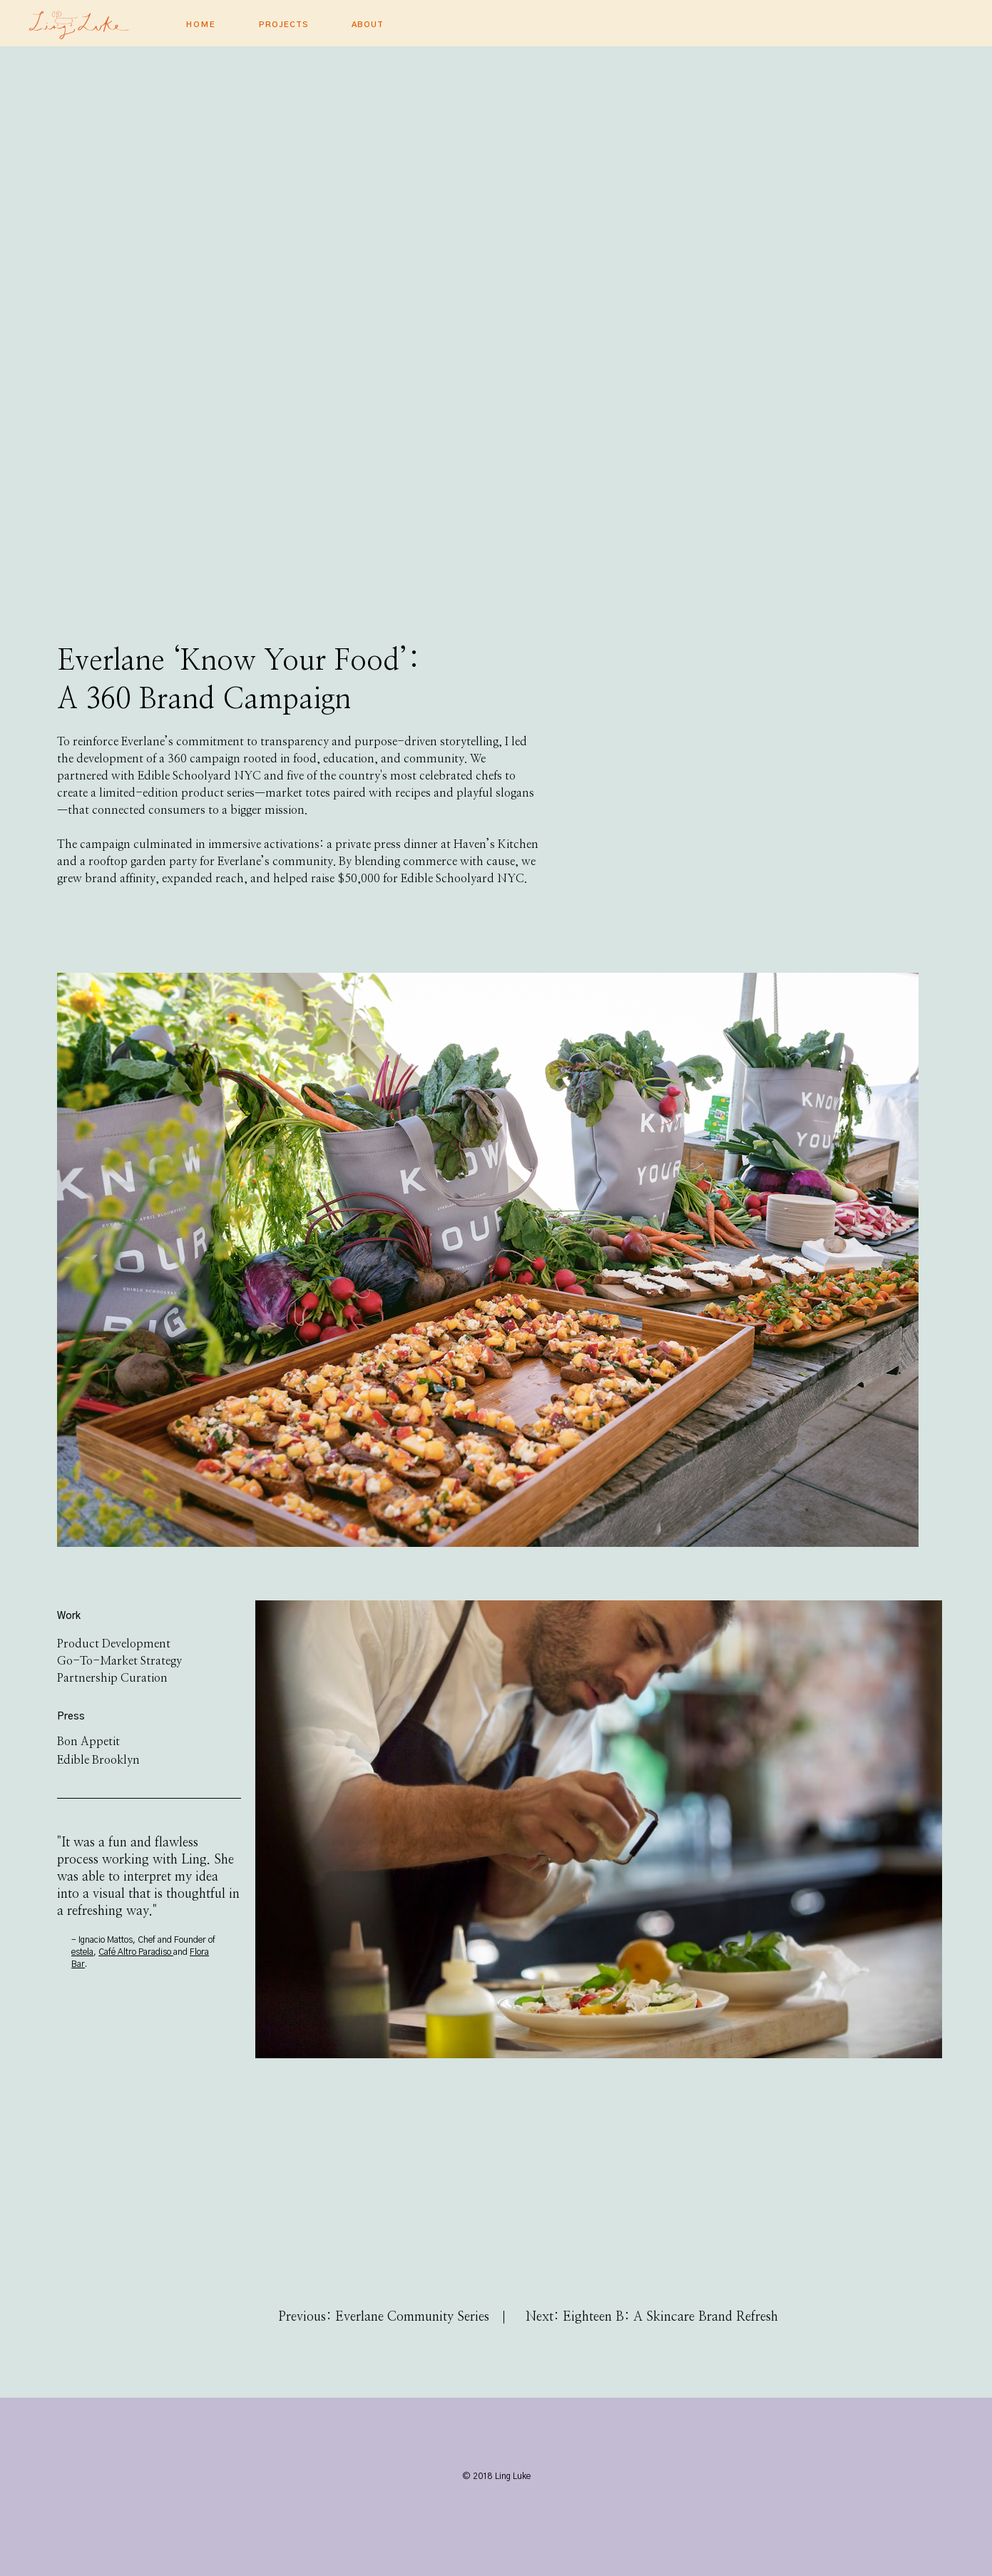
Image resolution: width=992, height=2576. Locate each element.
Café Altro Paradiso (135, 1952)
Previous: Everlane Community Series (383, 2317)
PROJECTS (284, 25)
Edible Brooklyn (98, 1760)
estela (82, 1952)
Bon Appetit (88, 1741)
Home (201, 25)
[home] (100, 20)
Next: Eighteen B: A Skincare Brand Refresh (652, 2317)
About (368, 25)
